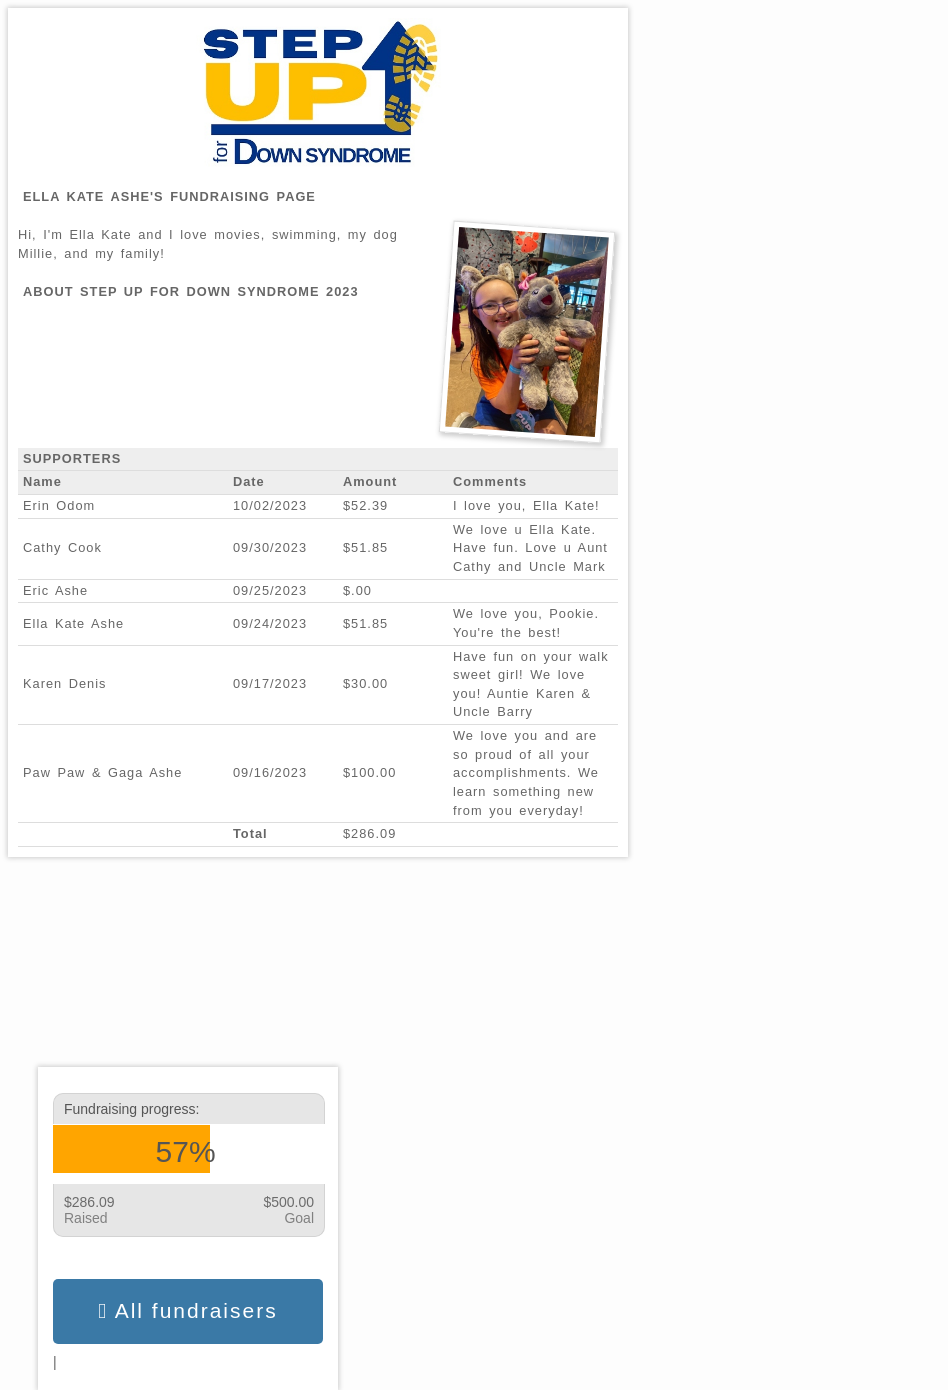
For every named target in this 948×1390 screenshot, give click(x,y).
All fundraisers (187, 1311)
